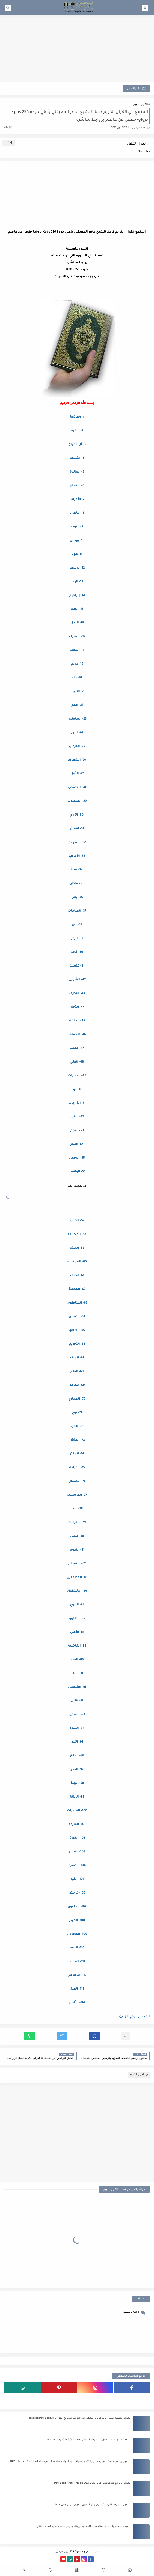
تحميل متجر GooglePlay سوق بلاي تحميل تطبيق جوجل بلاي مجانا (92, 2505)
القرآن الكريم (140, 104)
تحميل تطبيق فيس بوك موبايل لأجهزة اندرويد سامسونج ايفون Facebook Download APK (78, 2418)
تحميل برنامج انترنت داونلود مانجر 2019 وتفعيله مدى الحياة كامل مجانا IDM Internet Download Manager (70, 2461)
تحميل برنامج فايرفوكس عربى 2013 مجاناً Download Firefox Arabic (92, 2483)
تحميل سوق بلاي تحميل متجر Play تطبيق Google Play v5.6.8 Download (88, 2440)
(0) (8, 127)
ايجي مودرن (127, 2016)
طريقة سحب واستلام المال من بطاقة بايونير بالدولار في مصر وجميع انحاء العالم (83, 2526)
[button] (94, 2036)
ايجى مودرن (62, 2551)
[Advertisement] (77, 49)
